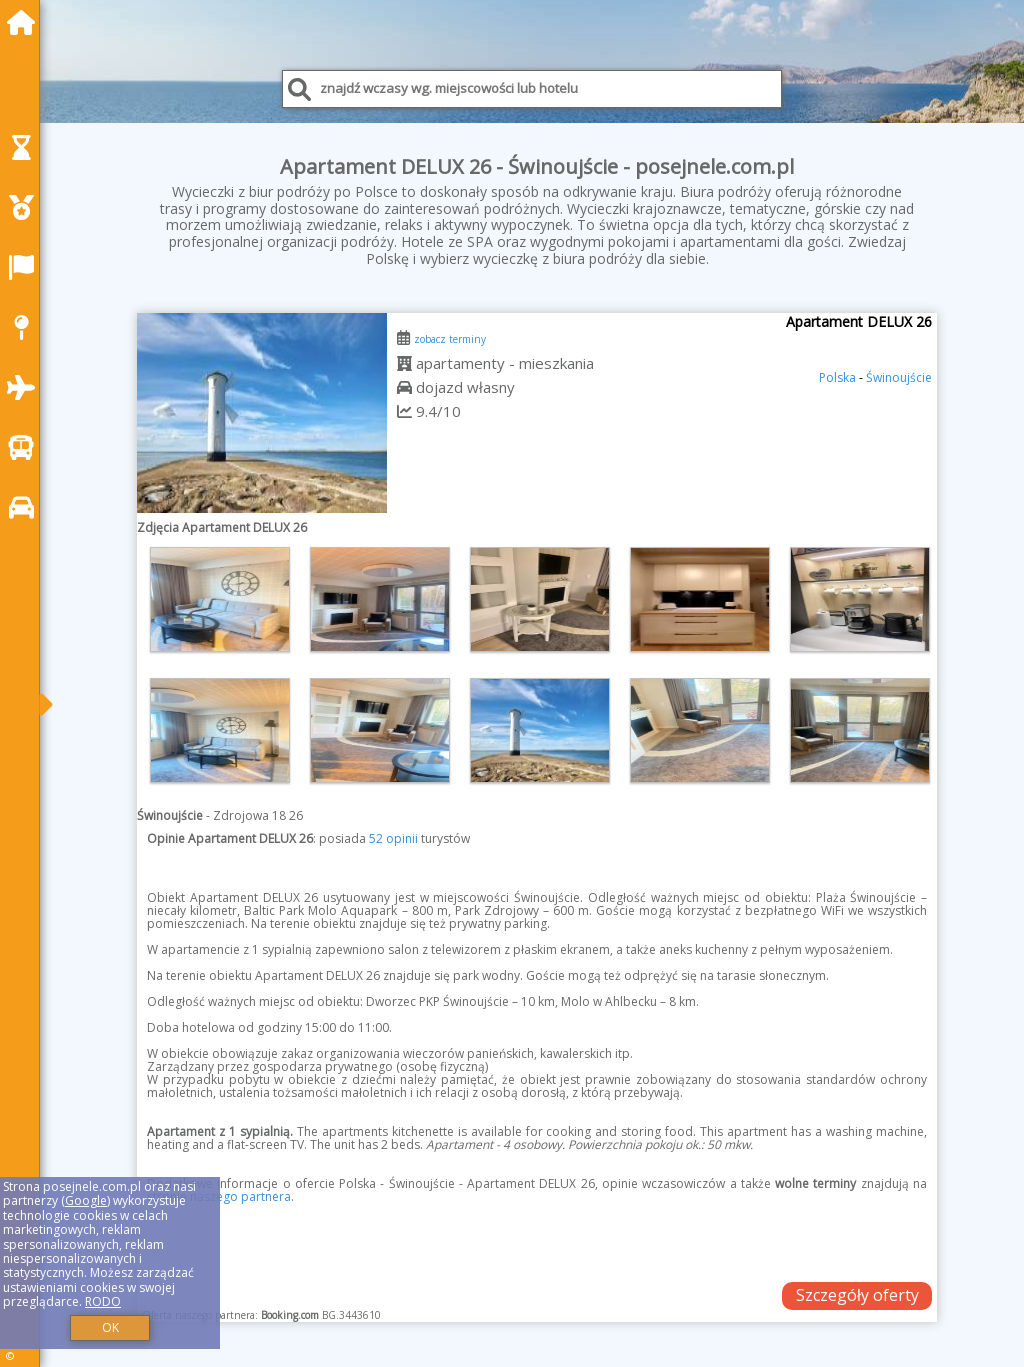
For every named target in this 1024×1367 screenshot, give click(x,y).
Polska (837, 377)
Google (86, 1200)
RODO (103, 1301)
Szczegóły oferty (857, 1295)
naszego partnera (240, 1196)
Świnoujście (899, 377)
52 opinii (393, 838)
